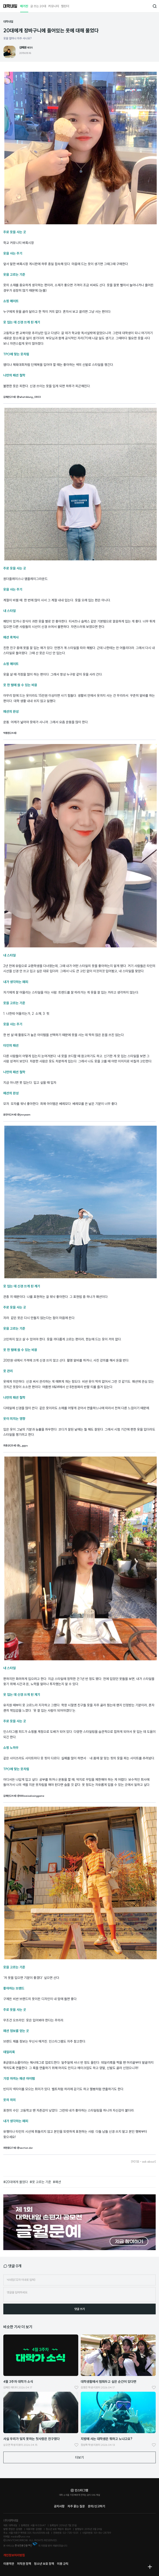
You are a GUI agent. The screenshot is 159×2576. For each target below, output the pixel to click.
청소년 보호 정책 (44, 2564)
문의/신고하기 (96, 2506)
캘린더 (65, 6)
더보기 (79, 2457)
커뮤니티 (53, 6)
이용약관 (8, 2564)
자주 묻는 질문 (76, 2506)
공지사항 (59, 2506)
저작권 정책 (24, 2564)
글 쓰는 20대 (38, 6)
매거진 (24, 6)
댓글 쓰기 (79, 2309)
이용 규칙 (62, 2564)
